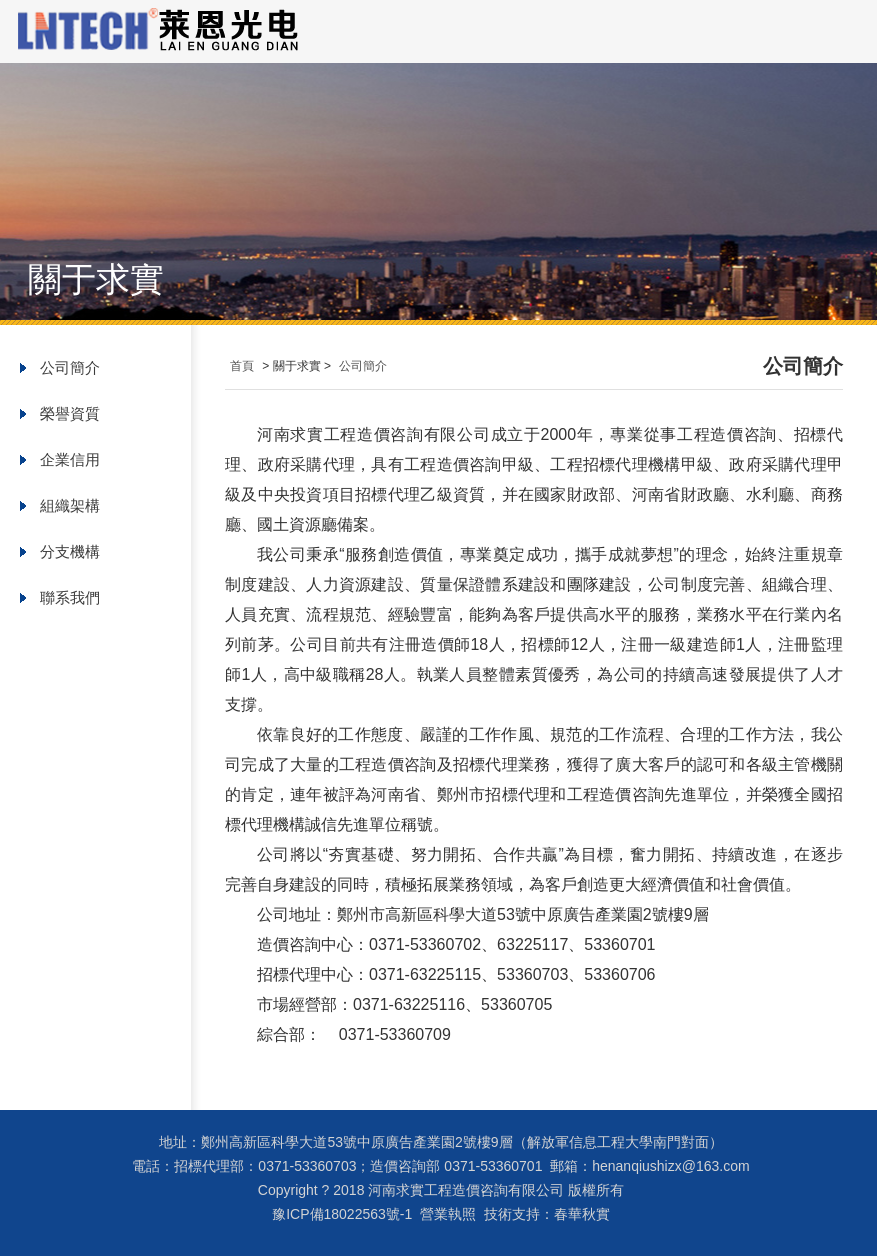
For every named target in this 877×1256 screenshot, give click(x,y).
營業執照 (448, 1214)
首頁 (242, 366)
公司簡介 (70, 367)
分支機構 (70, 551)
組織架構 (70, 505)
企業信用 (70, 459)
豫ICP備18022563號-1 (342, 1214)
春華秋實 (582, 1214)
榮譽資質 (70, 413)
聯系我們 (70, 597)
